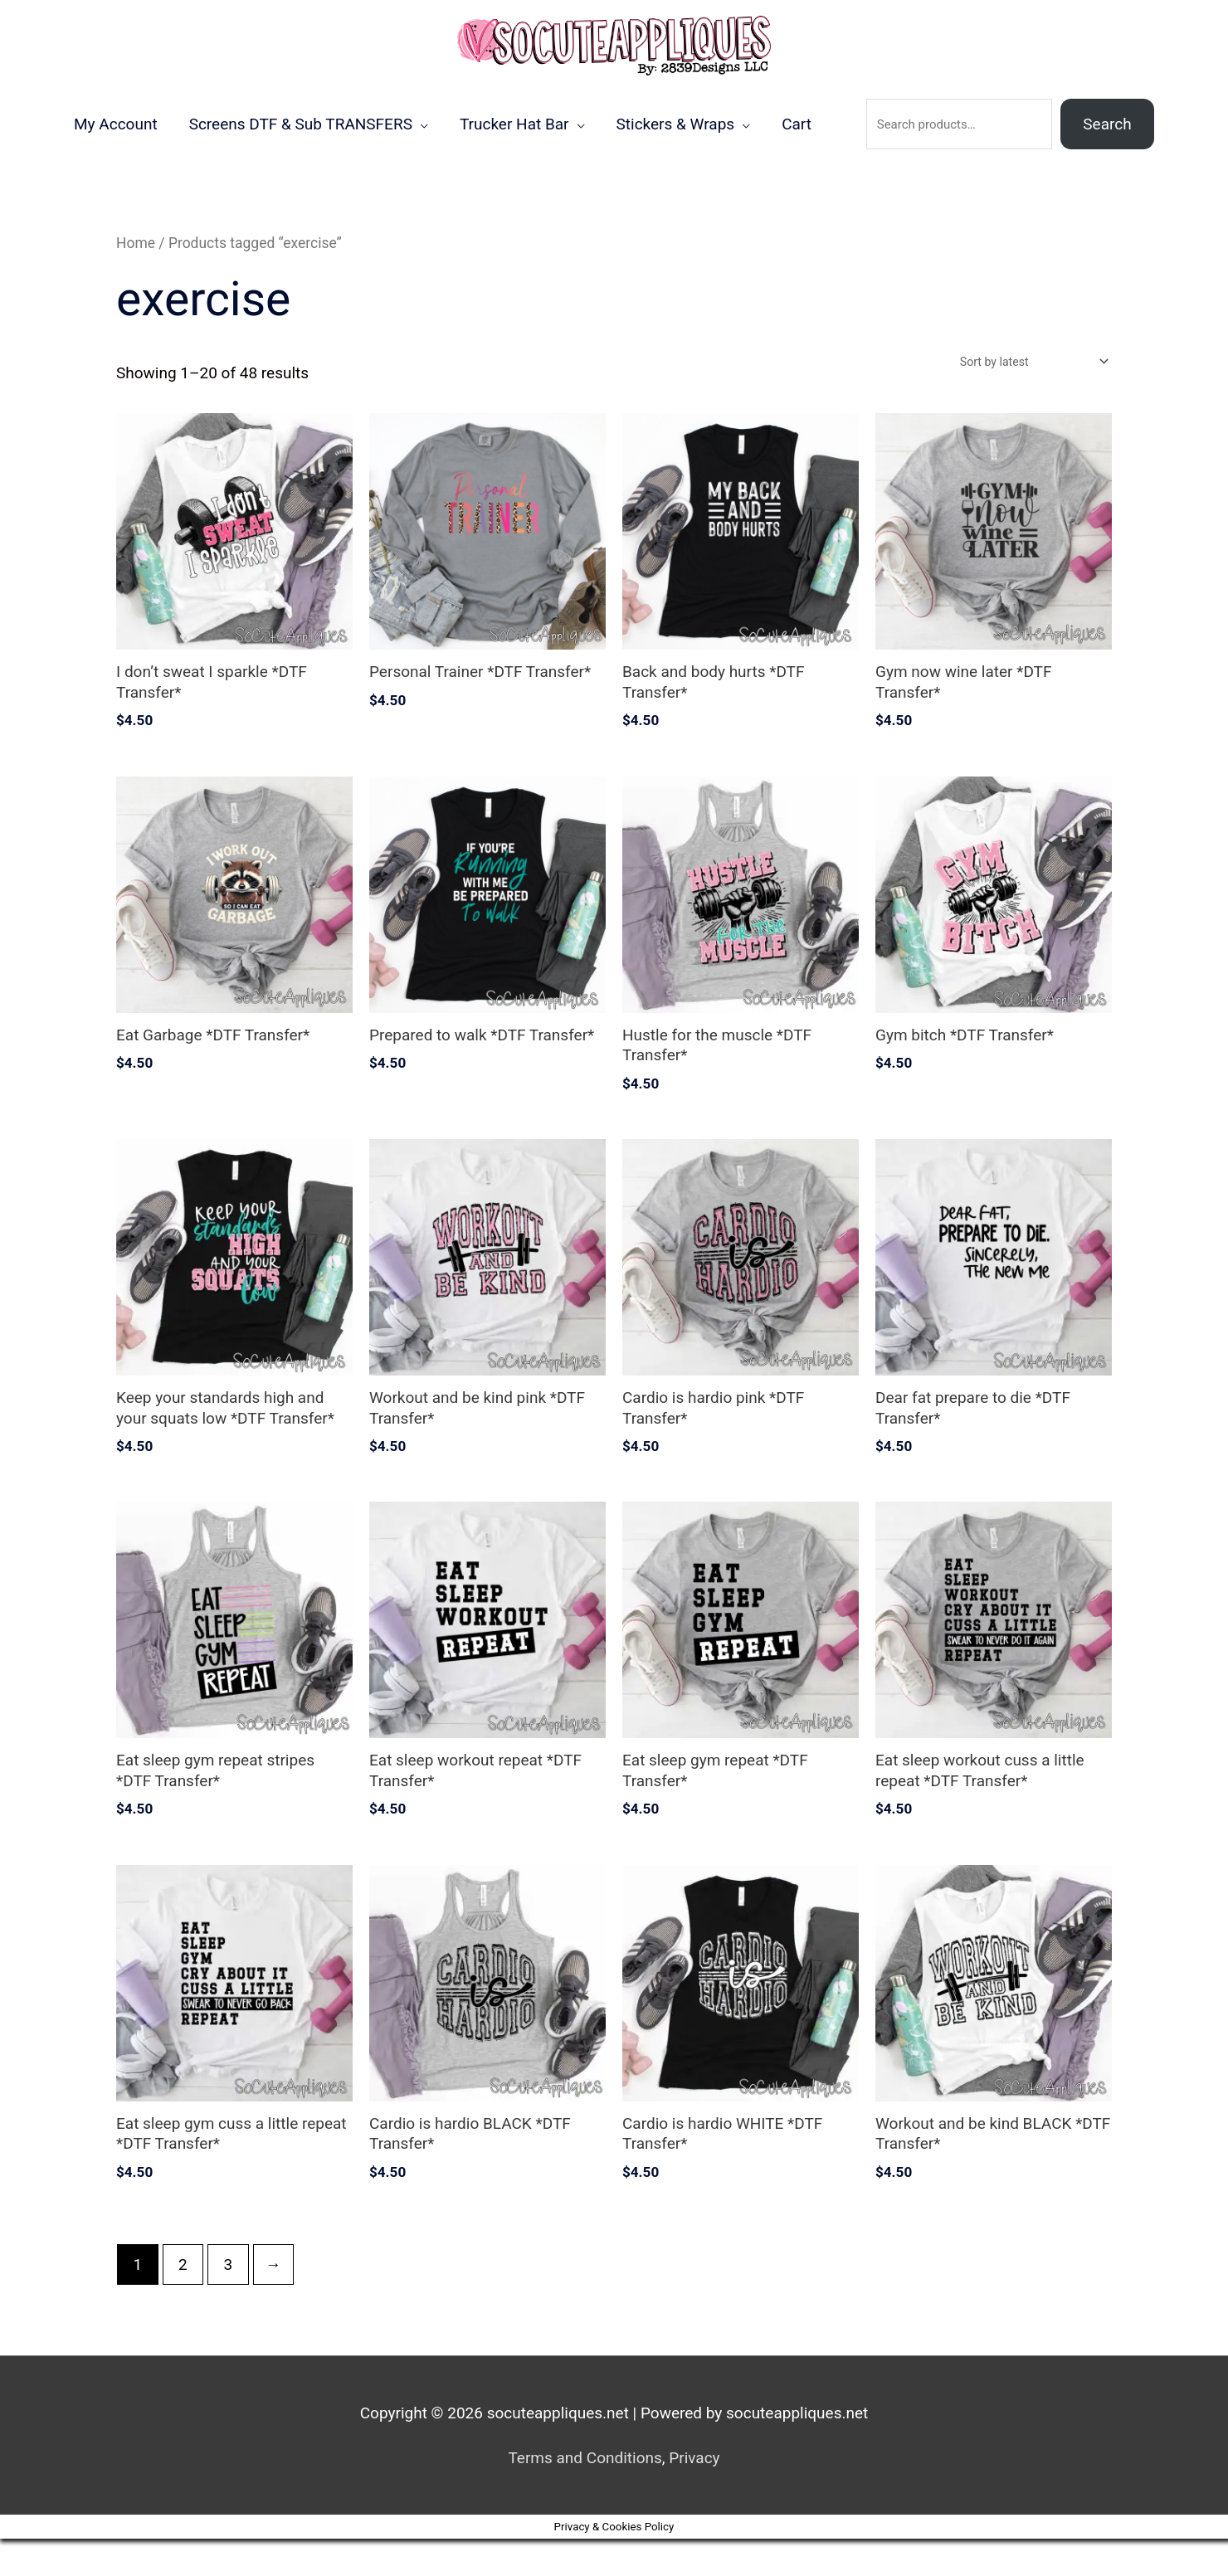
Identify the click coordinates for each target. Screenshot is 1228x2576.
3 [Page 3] (227, 2301)
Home (135, 278)
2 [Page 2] (183, 2301)
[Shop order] (1026, 397)
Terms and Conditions (584, 2495)
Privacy (694, 2495)
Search (1107, 158)
